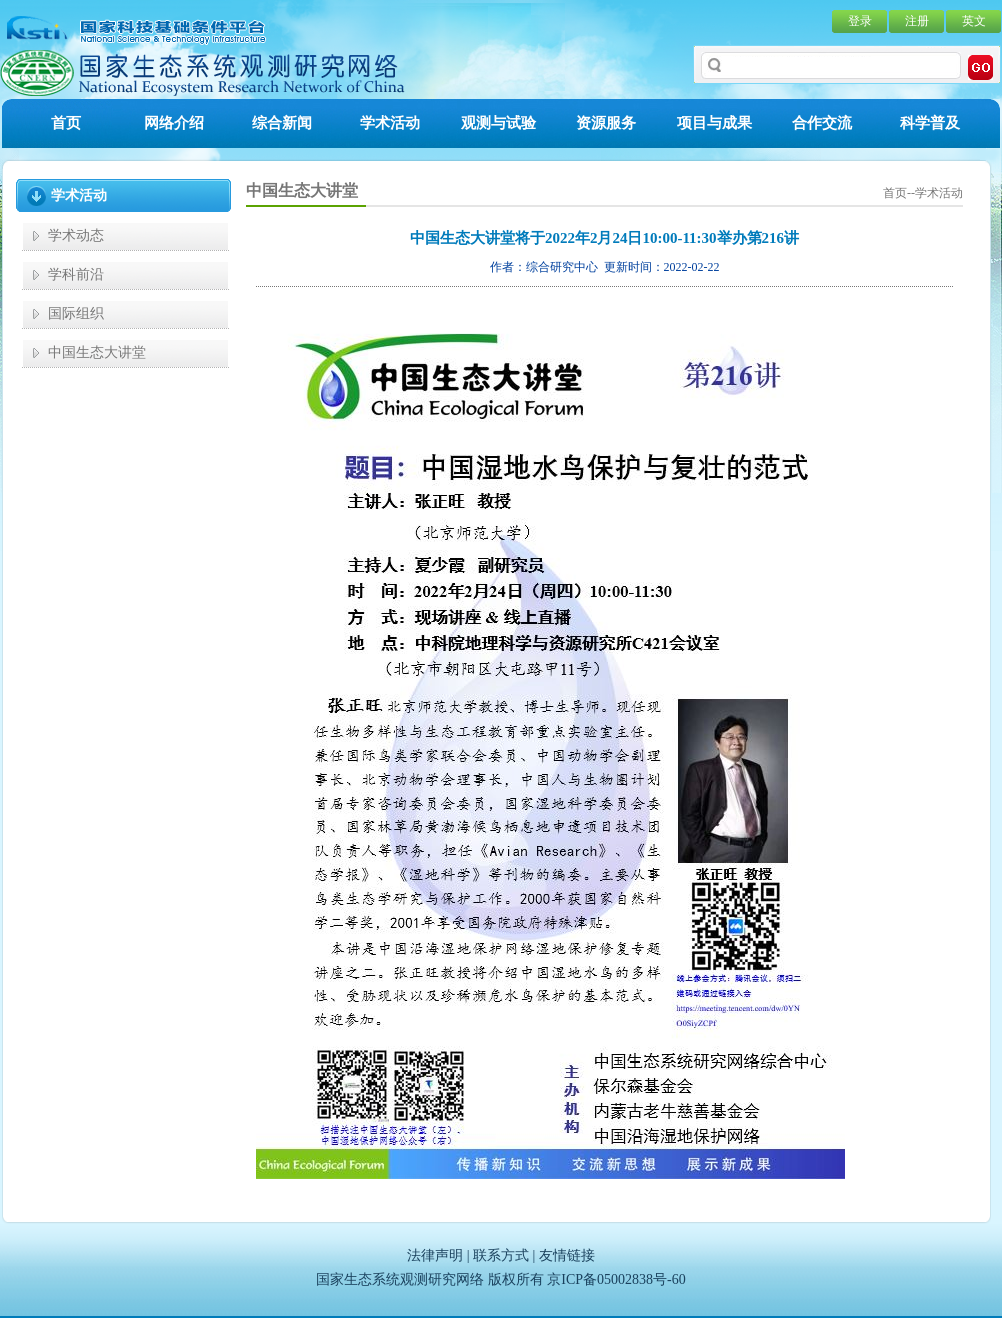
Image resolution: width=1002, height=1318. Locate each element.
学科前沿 (76, 274)
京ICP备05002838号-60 (616, 1279)
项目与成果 (714, 123)
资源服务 (606, 123)
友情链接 (567, 1255)
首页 (66, 123)
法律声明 (435, 1255)
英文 (974, 21)
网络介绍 (174, 123)
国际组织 (76, 313)
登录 (860, 21)
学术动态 (76, 235)
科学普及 (930, 123)
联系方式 (501, 1255)
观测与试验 (498, 123)
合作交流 (822, 123)
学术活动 (390, 123)
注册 (917, 21)
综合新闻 (282, 123)
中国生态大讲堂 (97, 352)
